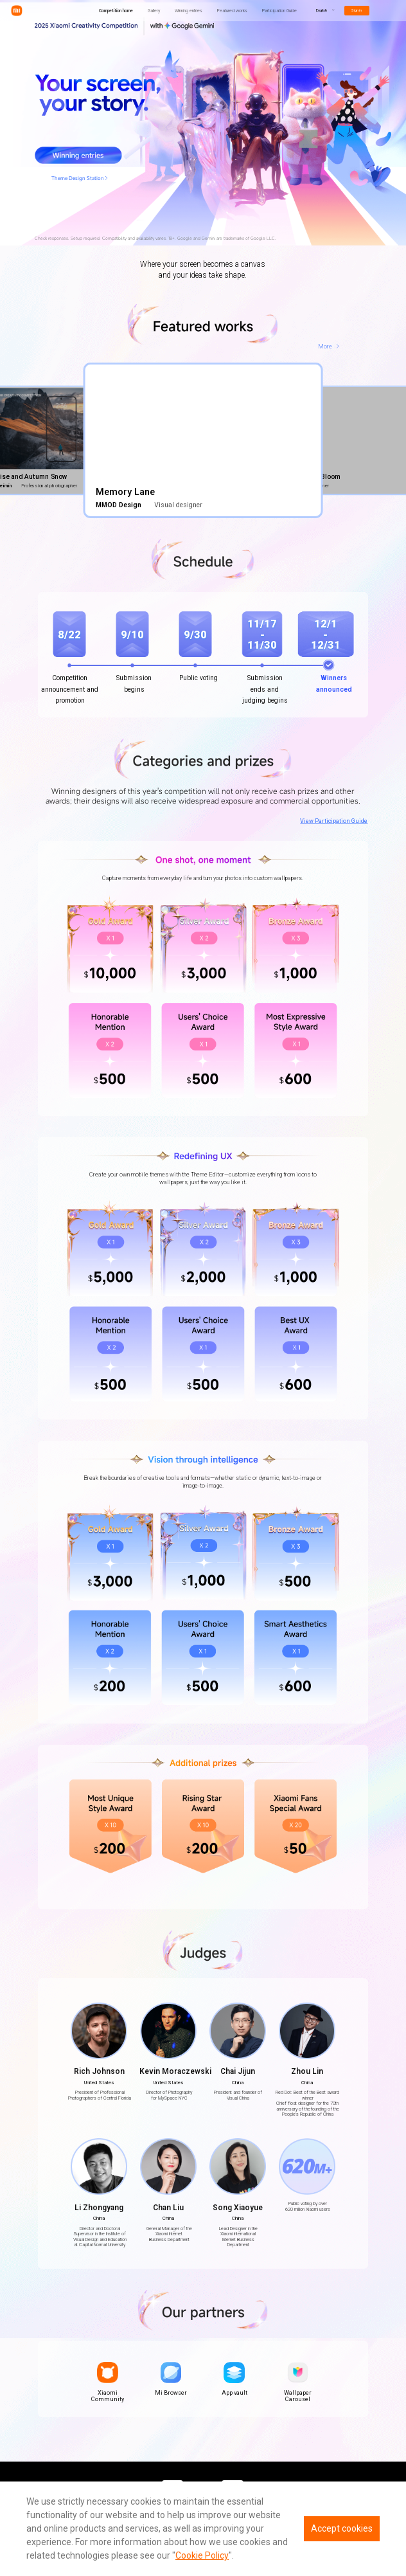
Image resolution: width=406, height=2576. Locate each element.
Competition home (116, 11)
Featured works (232, 11)
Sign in (356, 10)
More (325, 346)
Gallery (154, 11)
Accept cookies (342, 2528)
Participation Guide (279, 11)
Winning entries (188, 11)
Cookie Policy (202, 2555)
